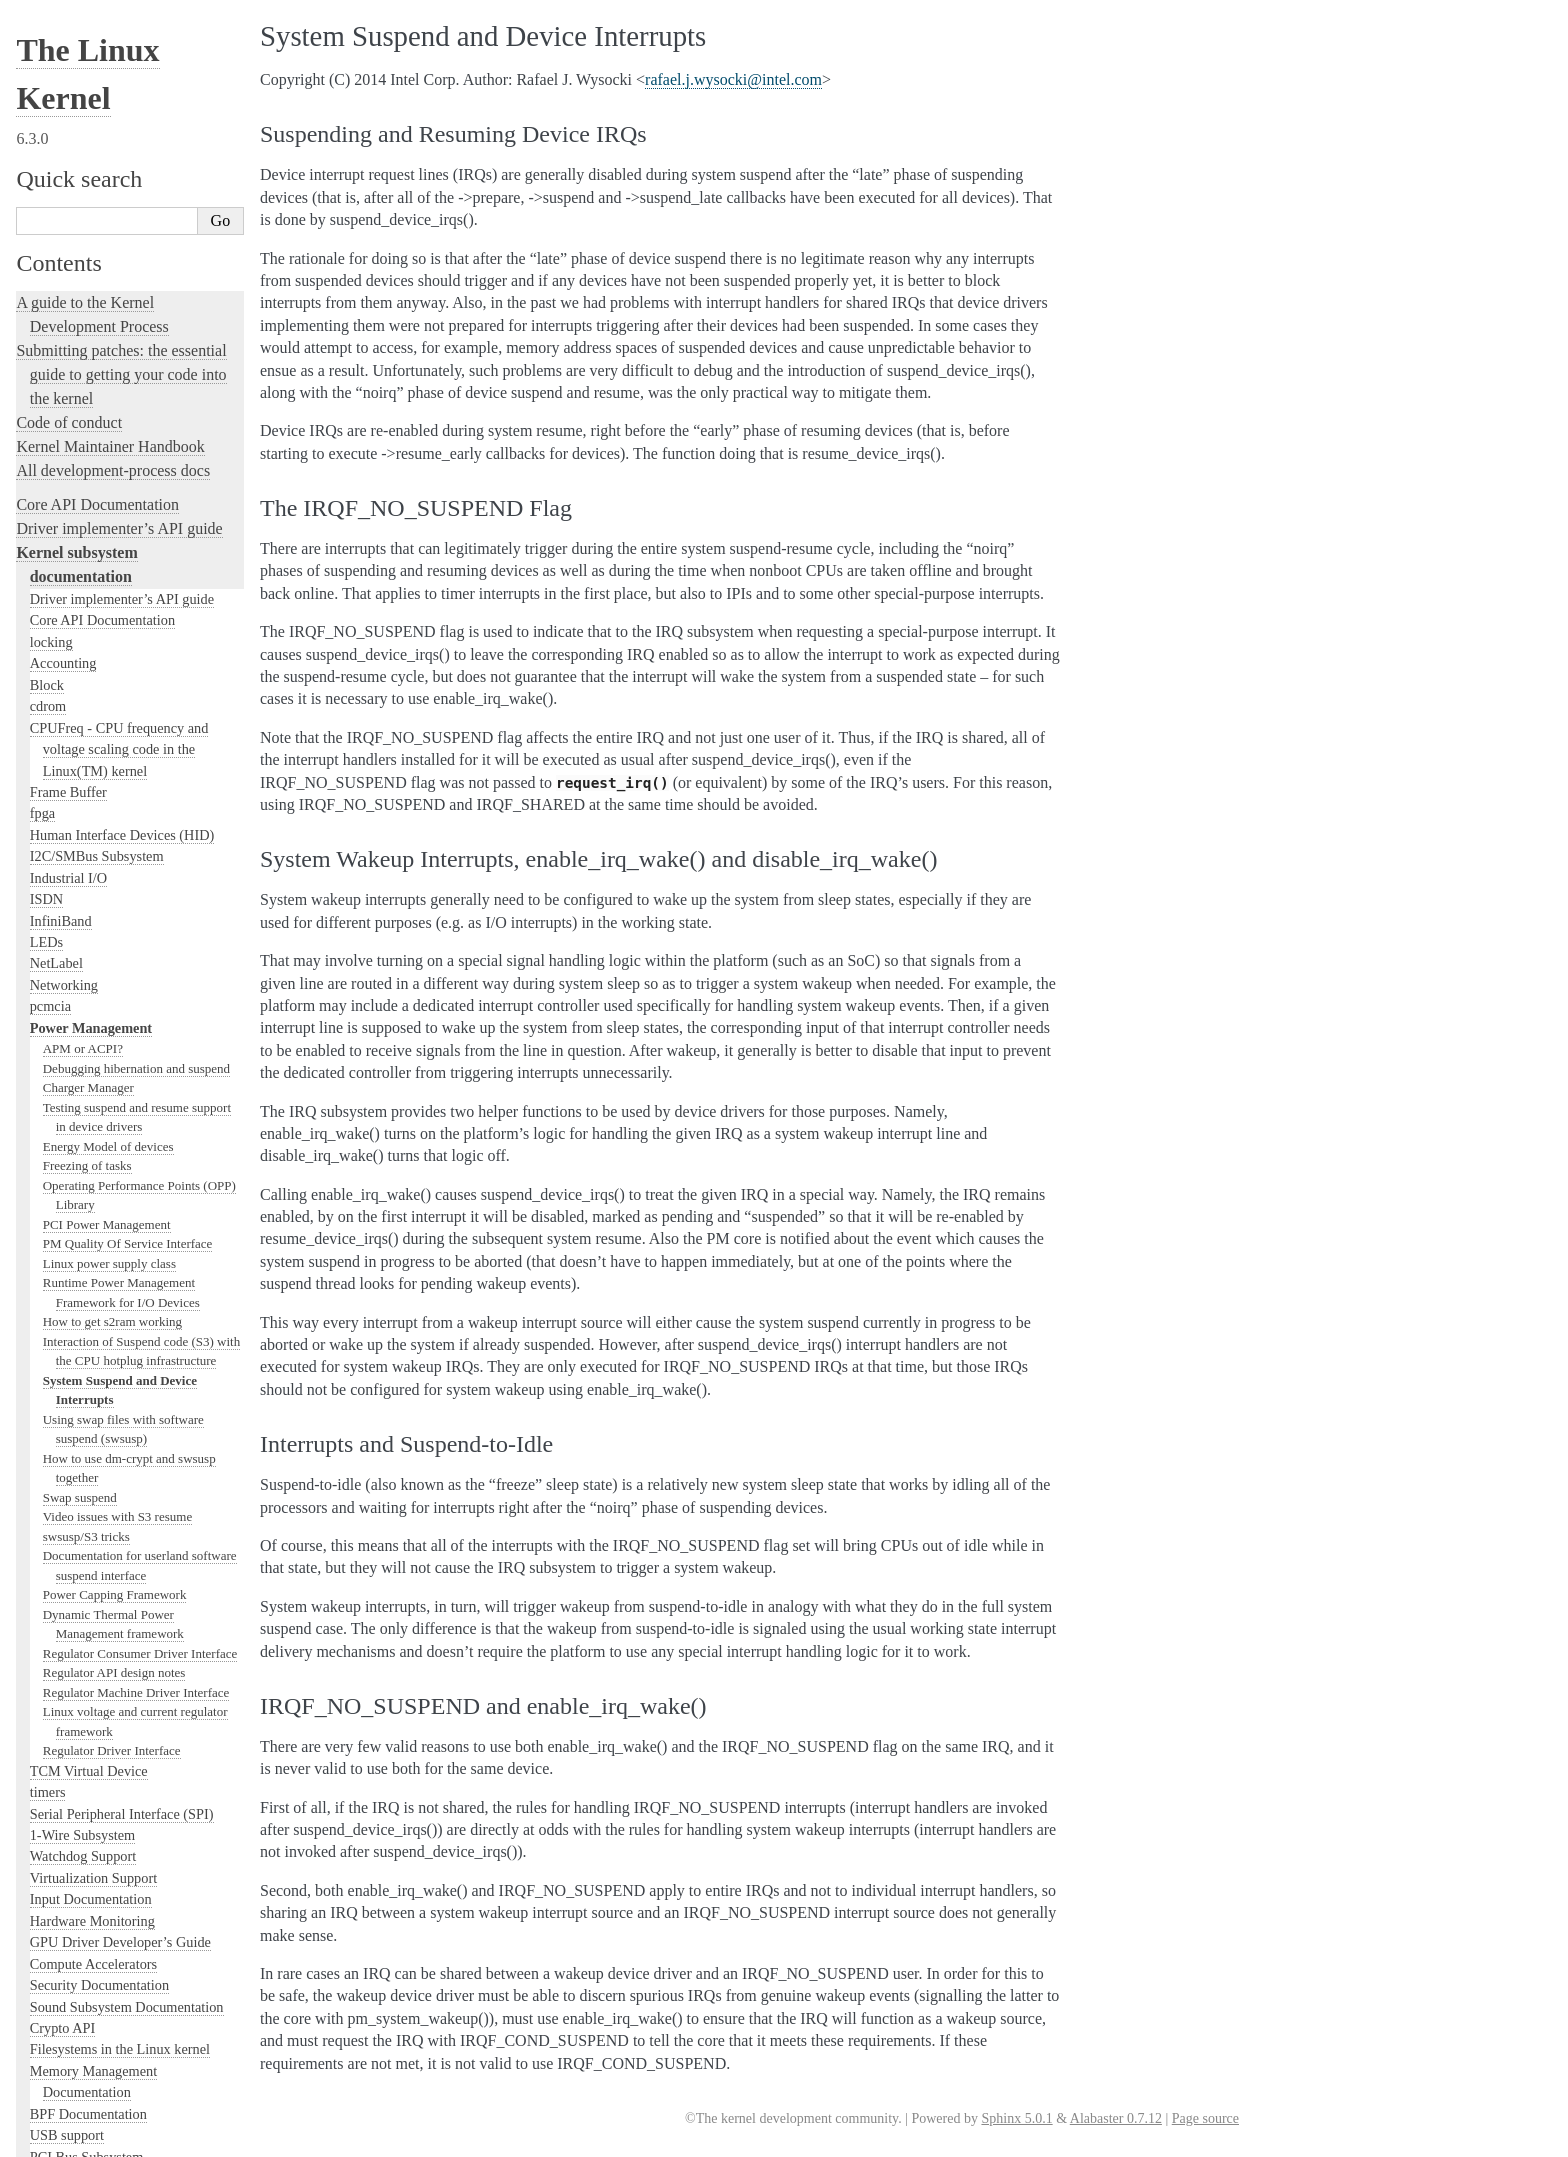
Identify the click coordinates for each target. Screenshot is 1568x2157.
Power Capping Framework (115, 756)
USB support (67, 1297)
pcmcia (50, 168)
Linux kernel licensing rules (105, 1504)
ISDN (46, 61)
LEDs (46, 104)
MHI (44, 1426)
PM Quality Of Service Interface (128, 405)
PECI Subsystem (78, 1447)
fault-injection (61, 1672)
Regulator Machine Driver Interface (136, 854)
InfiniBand (61, 83)
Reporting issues (69, 1826)
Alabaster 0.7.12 (1116, 2118)
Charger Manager (88, 249)
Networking (64, 147)
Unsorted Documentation (96, 2024)
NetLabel (56, 125)
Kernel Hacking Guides (91, 1624)
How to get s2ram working (112, 483)
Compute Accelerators (93, 1126)
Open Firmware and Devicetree (116, 1956)
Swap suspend (80, 659)
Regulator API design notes (114, 834)
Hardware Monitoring (92, 1083)
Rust (30, 1720)
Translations (55, 2058)
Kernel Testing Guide (84, 1600)
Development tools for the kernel (122, 1576)
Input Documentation (91, 1061)
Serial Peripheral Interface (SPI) (122, 976)
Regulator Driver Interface (112, 912)
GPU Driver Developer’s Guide (120, 1104)
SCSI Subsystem (78, 1340)
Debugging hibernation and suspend (136, 230)
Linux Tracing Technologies (106, 1648)
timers (48, 954)
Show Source (58, 2138)
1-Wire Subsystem (82, 997)
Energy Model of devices (108, 308)
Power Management (91, 190)
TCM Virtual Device (89, 933)
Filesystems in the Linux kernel (120, 1211)
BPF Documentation (88, 1276)
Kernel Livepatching (82, 1696)
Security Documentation (99, 1147)
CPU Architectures (76, 1990)
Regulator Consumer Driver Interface (140, 815)
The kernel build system (93, 1802)
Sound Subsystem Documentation (127, 1169)
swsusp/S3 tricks (86, 698)
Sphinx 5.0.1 (1016, 2118)
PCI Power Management (107, 386)
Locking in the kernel (84, 1470)
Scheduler (58, 1404)
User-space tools (69, 1850)
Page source (1205, 2118)
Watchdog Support (83, 1018)
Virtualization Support (93, 1040)
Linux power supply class (109, 425)
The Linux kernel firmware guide (122, 1932)
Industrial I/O (68, 40)
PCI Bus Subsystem (87, 1319)
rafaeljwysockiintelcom (733, 79)
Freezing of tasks (87, 327)
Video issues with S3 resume (117, 678)
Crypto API (63, 1190)
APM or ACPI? (83, 210)
